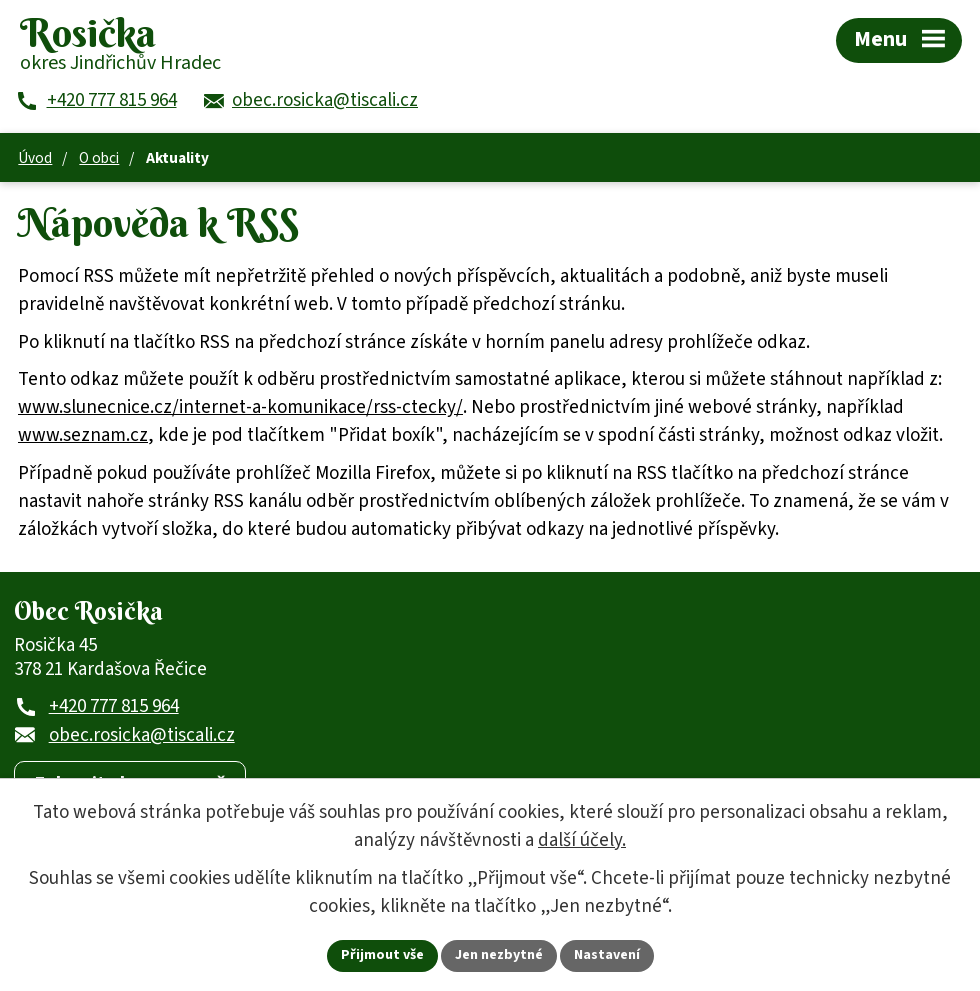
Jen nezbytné (499, 955)
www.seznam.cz (83, 435)
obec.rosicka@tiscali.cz (142, 735)
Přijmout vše (382, 955)
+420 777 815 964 (114, 706)
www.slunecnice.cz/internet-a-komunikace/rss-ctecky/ (240, 407)
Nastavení (607, 955)
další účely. (582, 840)
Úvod (35, 158)
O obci (99, 158)
